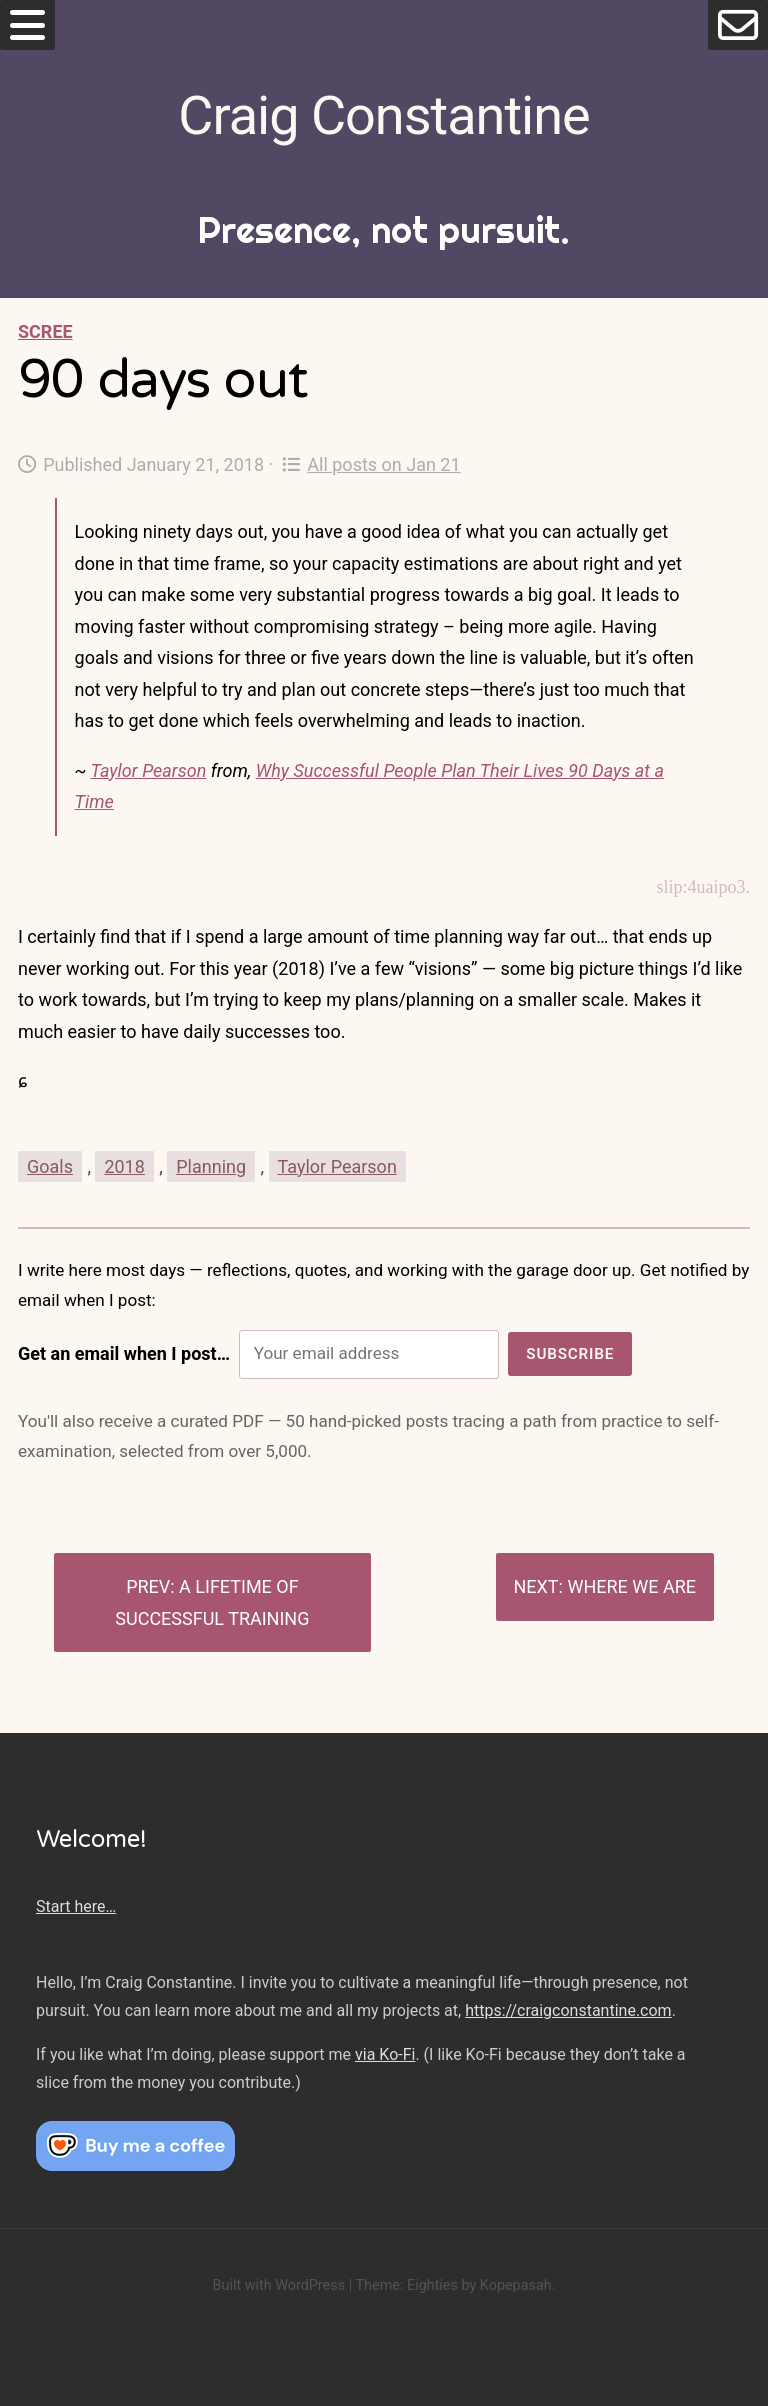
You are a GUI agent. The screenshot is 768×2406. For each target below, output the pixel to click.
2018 (124, 1166)
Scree (45, 331)
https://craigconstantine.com (568, 2010)
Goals (50, 1166)
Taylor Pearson (149, 770)
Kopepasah (516, 2285)
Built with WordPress (278, 2285)
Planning (211, 1166)
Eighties (432, 2285)
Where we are (631, 1586)
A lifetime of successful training (212, 1602)
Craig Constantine (383, 115)
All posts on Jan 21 (371, 464)
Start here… (76, 1906)
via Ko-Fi (385, 2054)
